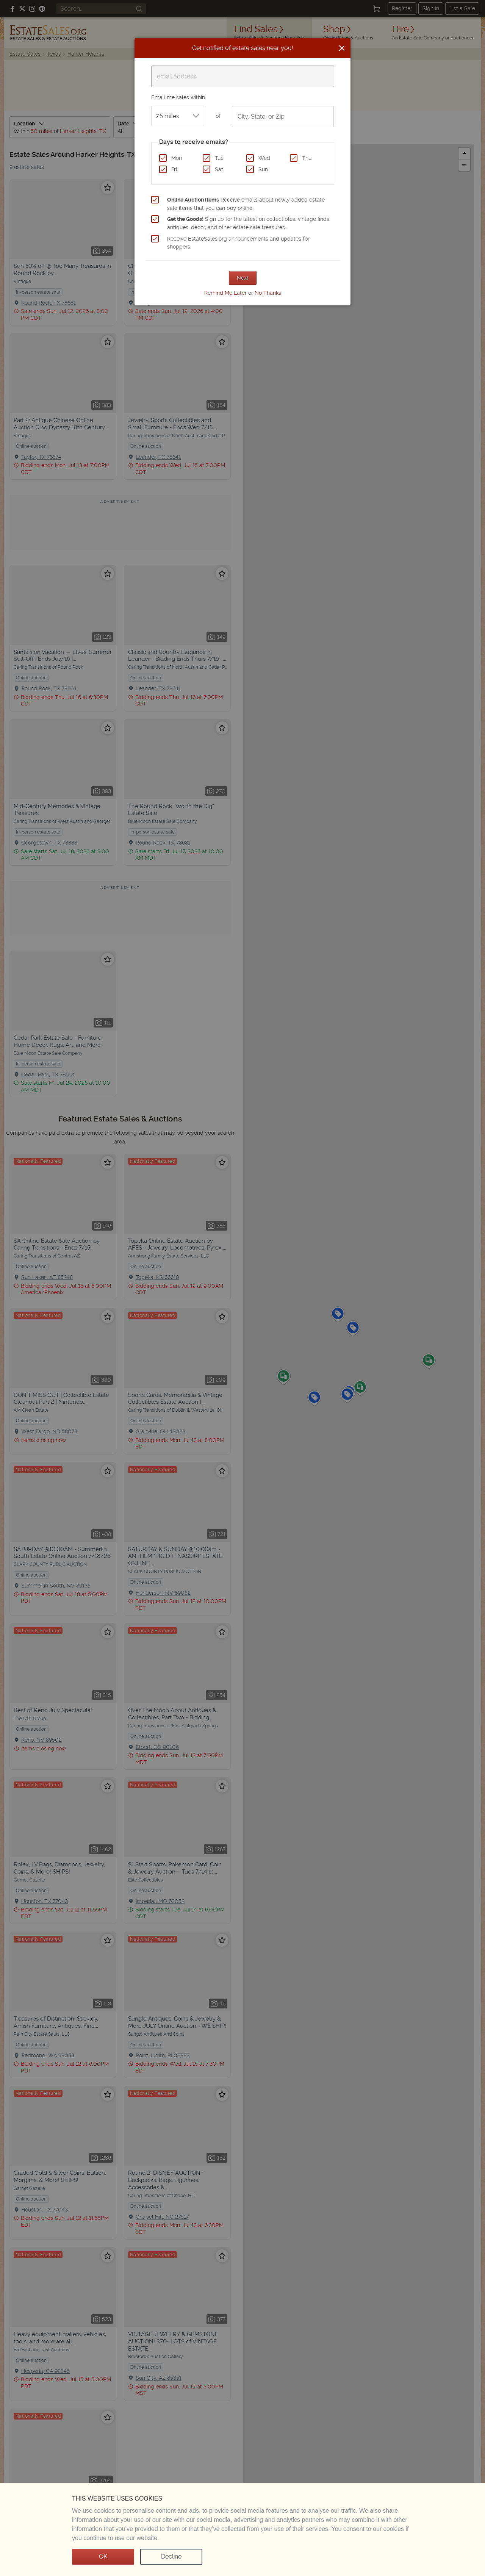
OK (103, 2556)
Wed (264, 158)
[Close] (342, 48)
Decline (171, 2556)
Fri (174, 169)
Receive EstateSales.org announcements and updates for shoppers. (238, 243)
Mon (176, 158)
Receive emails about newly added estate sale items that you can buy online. (246, 204)
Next (243, 278)
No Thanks (268, 293)
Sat (219, 169)
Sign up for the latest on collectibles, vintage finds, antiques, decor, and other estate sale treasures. (248, 223)
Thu (306, 158)
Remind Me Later (225, 293)
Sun (263, 169)
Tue (219, 158)
